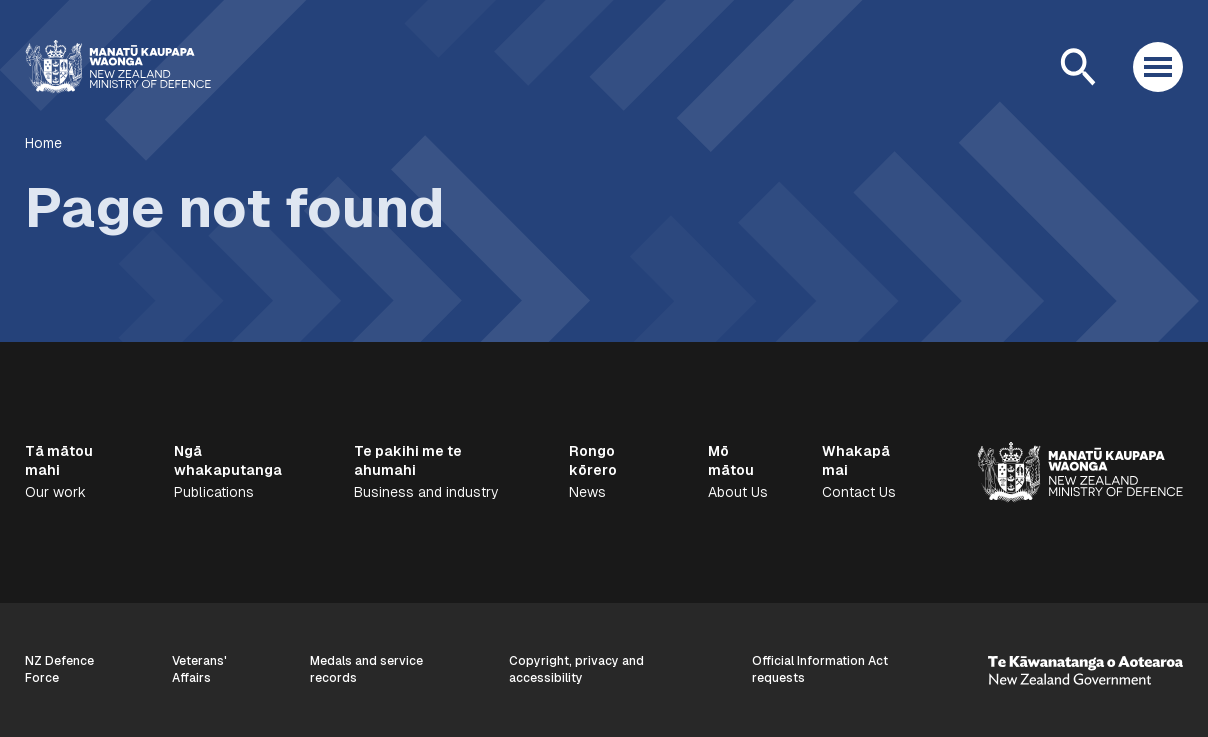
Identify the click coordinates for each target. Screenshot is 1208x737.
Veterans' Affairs (199, 669)
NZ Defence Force (59, 669)
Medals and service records (366, 669)
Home (43, 143)
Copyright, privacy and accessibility (576, 669)
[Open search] (1078, 67)
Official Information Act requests (820, 669)
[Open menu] (1158, 67)
